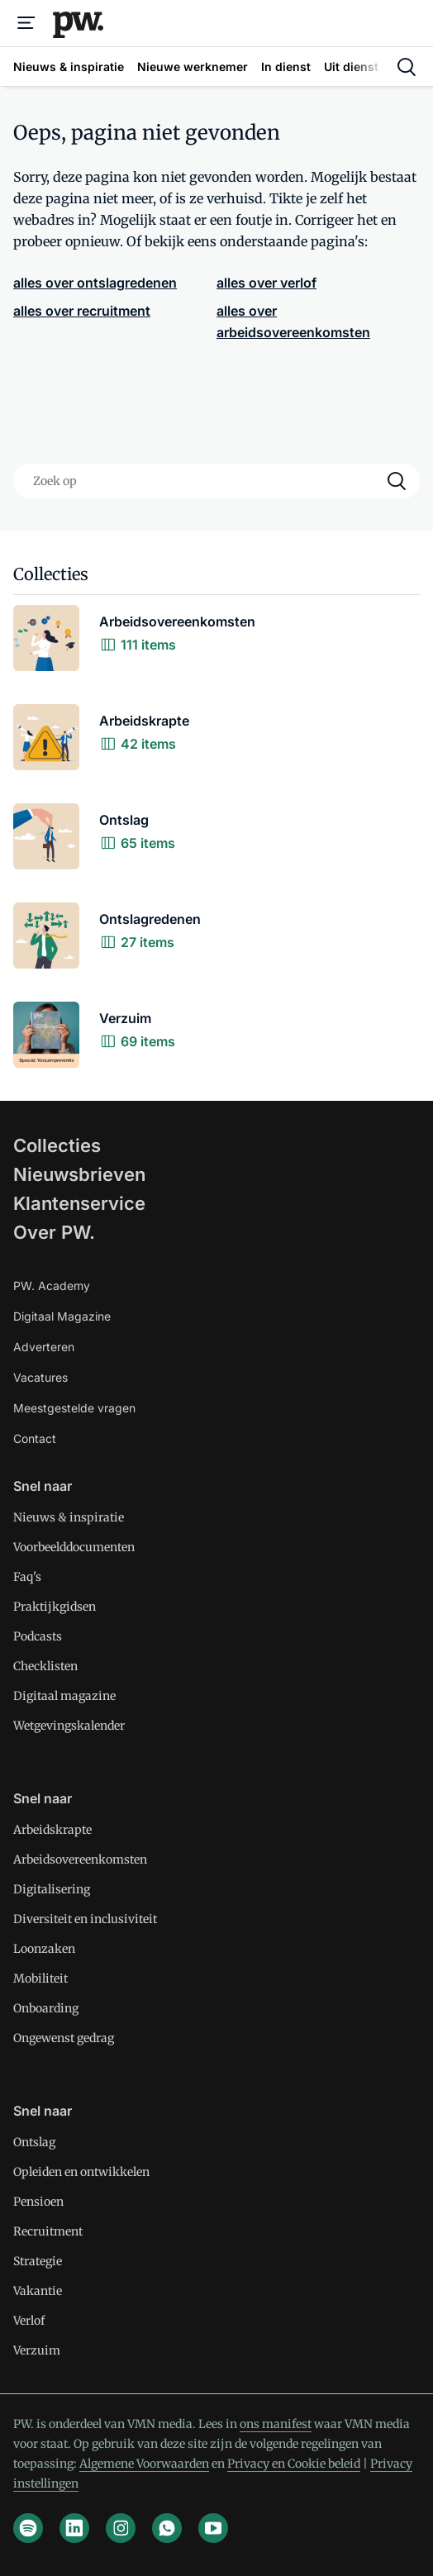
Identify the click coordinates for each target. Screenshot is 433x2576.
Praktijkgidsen (54, 1606)
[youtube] (213, 2528)
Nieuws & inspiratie (68, 1517)
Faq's (27, 1576)
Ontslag (34, 2142)
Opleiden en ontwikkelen (81, 2171)
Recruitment (48, 2231)
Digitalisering (51, 1889)
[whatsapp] (167, 2528)
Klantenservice (79, 1203)
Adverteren (43, 1347)
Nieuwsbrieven (79, 1174)
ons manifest (276, 2423)
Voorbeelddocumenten (74, 1547)
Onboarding (46, 2008)
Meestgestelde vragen (74, 1408)
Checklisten (45, 1666)
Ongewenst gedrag (63, 2038)
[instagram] (121, 2528)
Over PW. (54, 1232)
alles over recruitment (81, 310)
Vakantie (37, 2290)
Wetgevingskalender (69, 1725)
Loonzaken (44, 1948)
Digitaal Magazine (62, 1316)
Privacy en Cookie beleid (293, 2463)
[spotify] (28, 2528)
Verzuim (36, 2350)
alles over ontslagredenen (95, 282)
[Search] (397, 481)
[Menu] (26, 23)
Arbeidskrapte (52, 1829)
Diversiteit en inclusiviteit (85, 1919)
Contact (34, 1438)
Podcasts (37, 1636)
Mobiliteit (40, 1978)
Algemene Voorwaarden (144, 2463)
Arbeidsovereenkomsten (80, 1859)
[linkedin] (74, 2528)
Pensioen (38, 2201)
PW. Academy (51, 1285)
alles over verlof (266, 282)
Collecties (57, 1145)
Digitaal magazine (64, 1695)
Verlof (29, 2320)
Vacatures (40, 1377)
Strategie (37, 2261)
